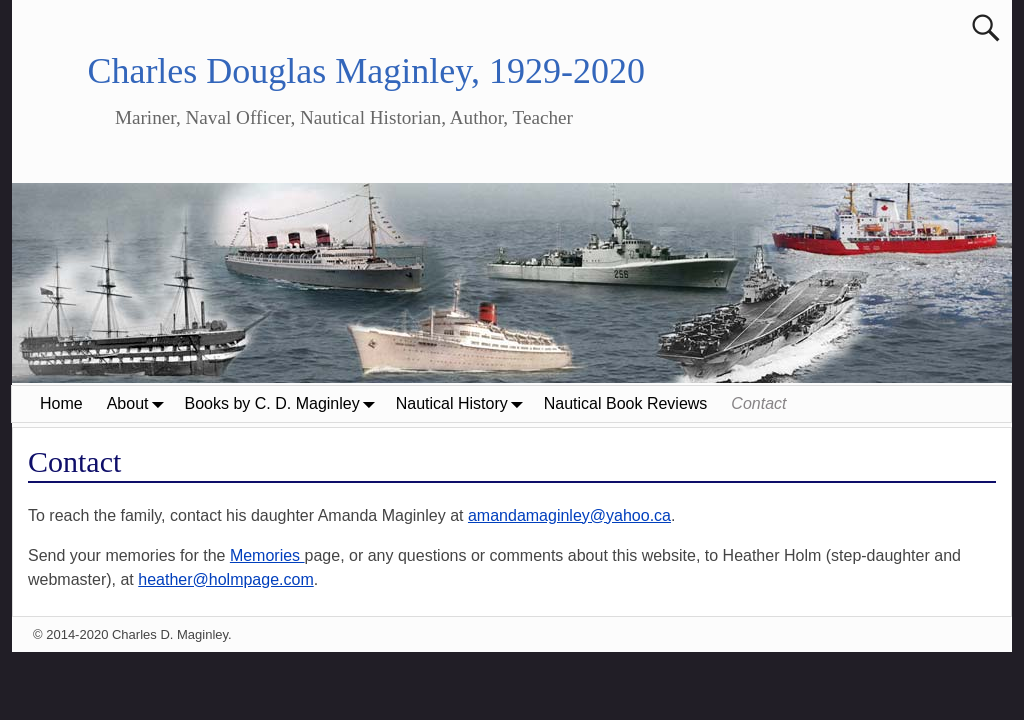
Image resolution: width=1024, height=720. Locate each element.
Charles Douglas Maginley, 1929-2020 (366, 71)
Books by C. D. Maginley (284, 403)
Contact (758, 403)
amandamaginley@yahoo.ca (569, 515)
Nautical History (464, 403)
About (140, 403)
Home (61, 403)
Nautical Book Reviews (626, 403)
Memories (267, 555)
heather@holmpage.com (225, 579)
